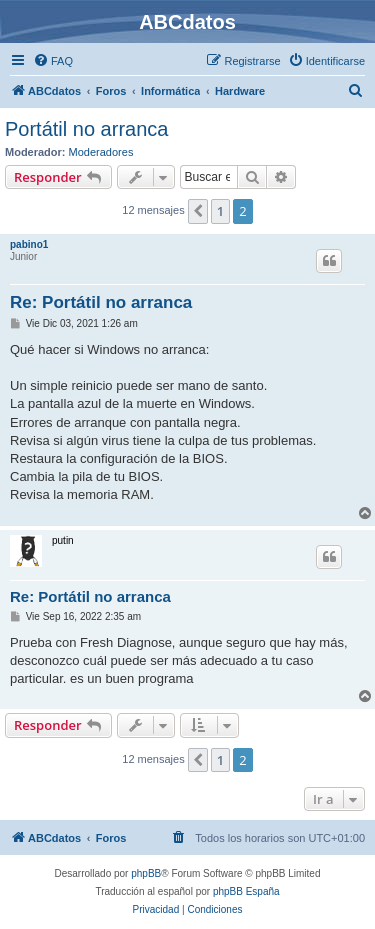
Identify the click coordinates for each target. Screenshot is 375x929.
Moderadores (101, 152)
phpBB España (246, 891)
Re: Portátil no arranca (101, 302)
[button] (198, 211)
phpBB (146, 873)
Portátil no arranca (86, 129)
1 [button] (220, 211)
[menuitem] (53, 61)
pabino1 (29, 244)
